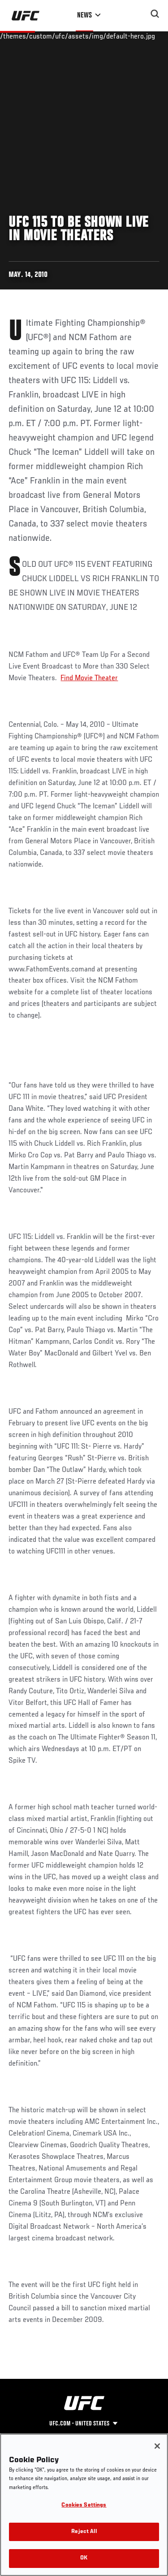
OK (83, 2558)
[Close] (157, 2446)
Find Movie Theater (89, 678)
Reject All (83, 2532)
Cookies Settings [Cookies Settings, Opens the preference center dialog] (83, 2505)
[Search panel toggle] (155, 14)
